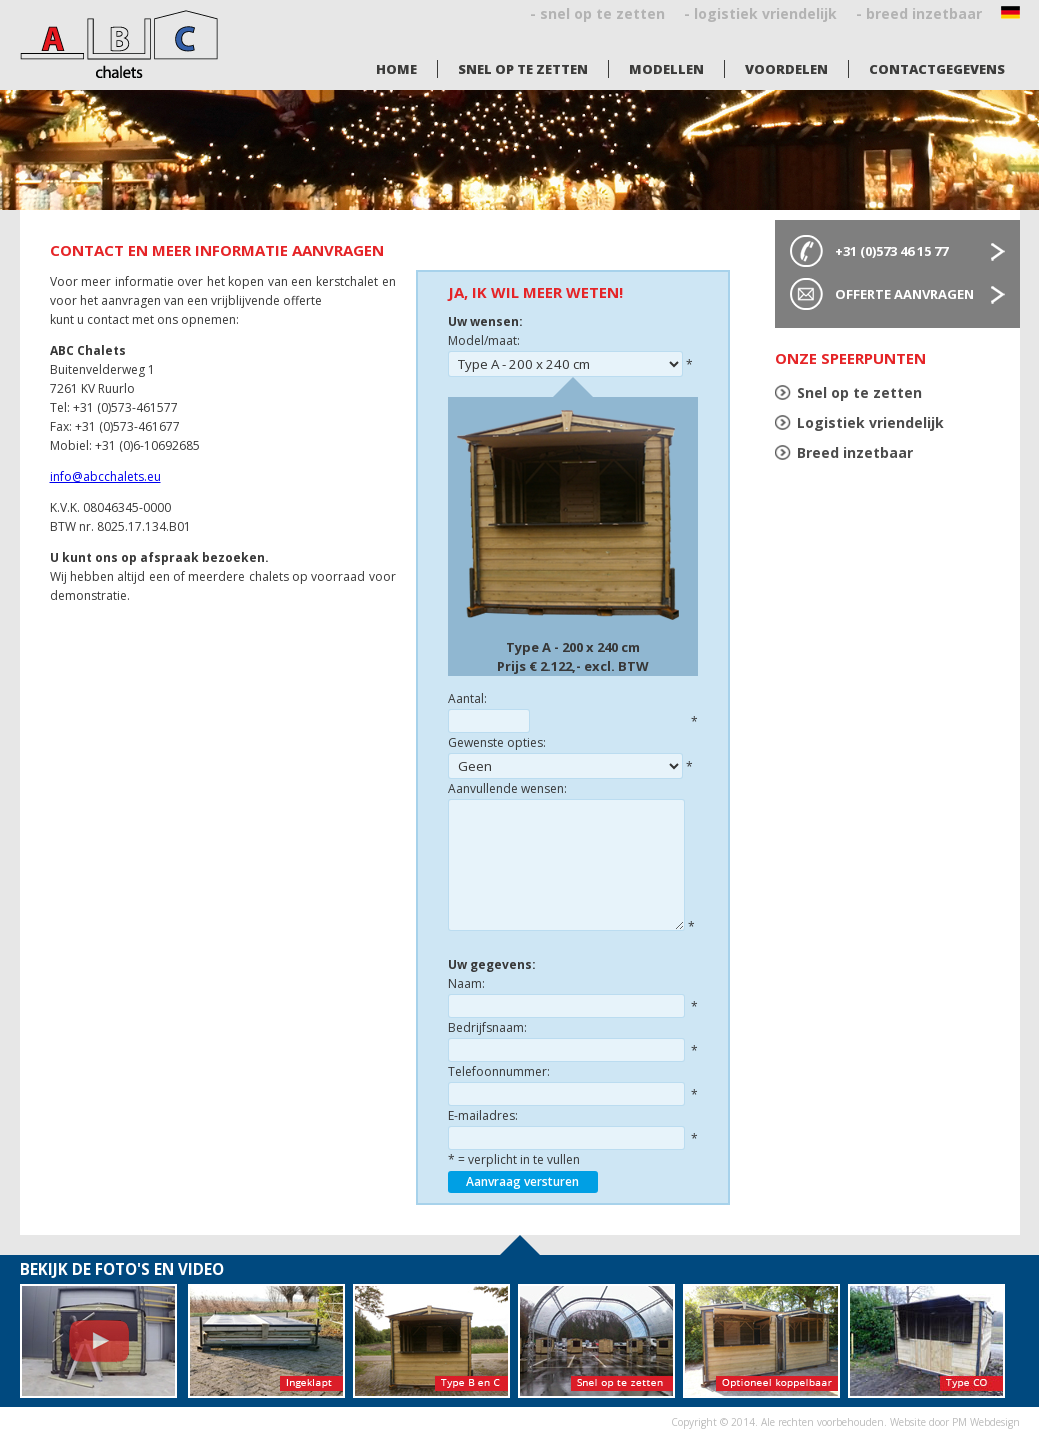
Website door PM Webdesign (955, 1422)
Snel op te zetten (523, 69)
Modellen (666, 69)
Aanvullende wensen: (507, 788)
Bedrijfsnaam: (487, 1027)
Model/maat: (484, 340)
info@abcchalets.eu (105, 476)
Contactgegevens (937, 69)
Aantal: (467, 698)
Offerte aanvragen (904, 294)
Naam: (466, 983)
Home (396, 69)
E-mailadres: (483, 1115)
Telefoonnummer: (499, 1071)
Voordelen (786, 69)
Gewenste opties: (497, 742)
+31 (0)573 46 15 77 (891, 251)
